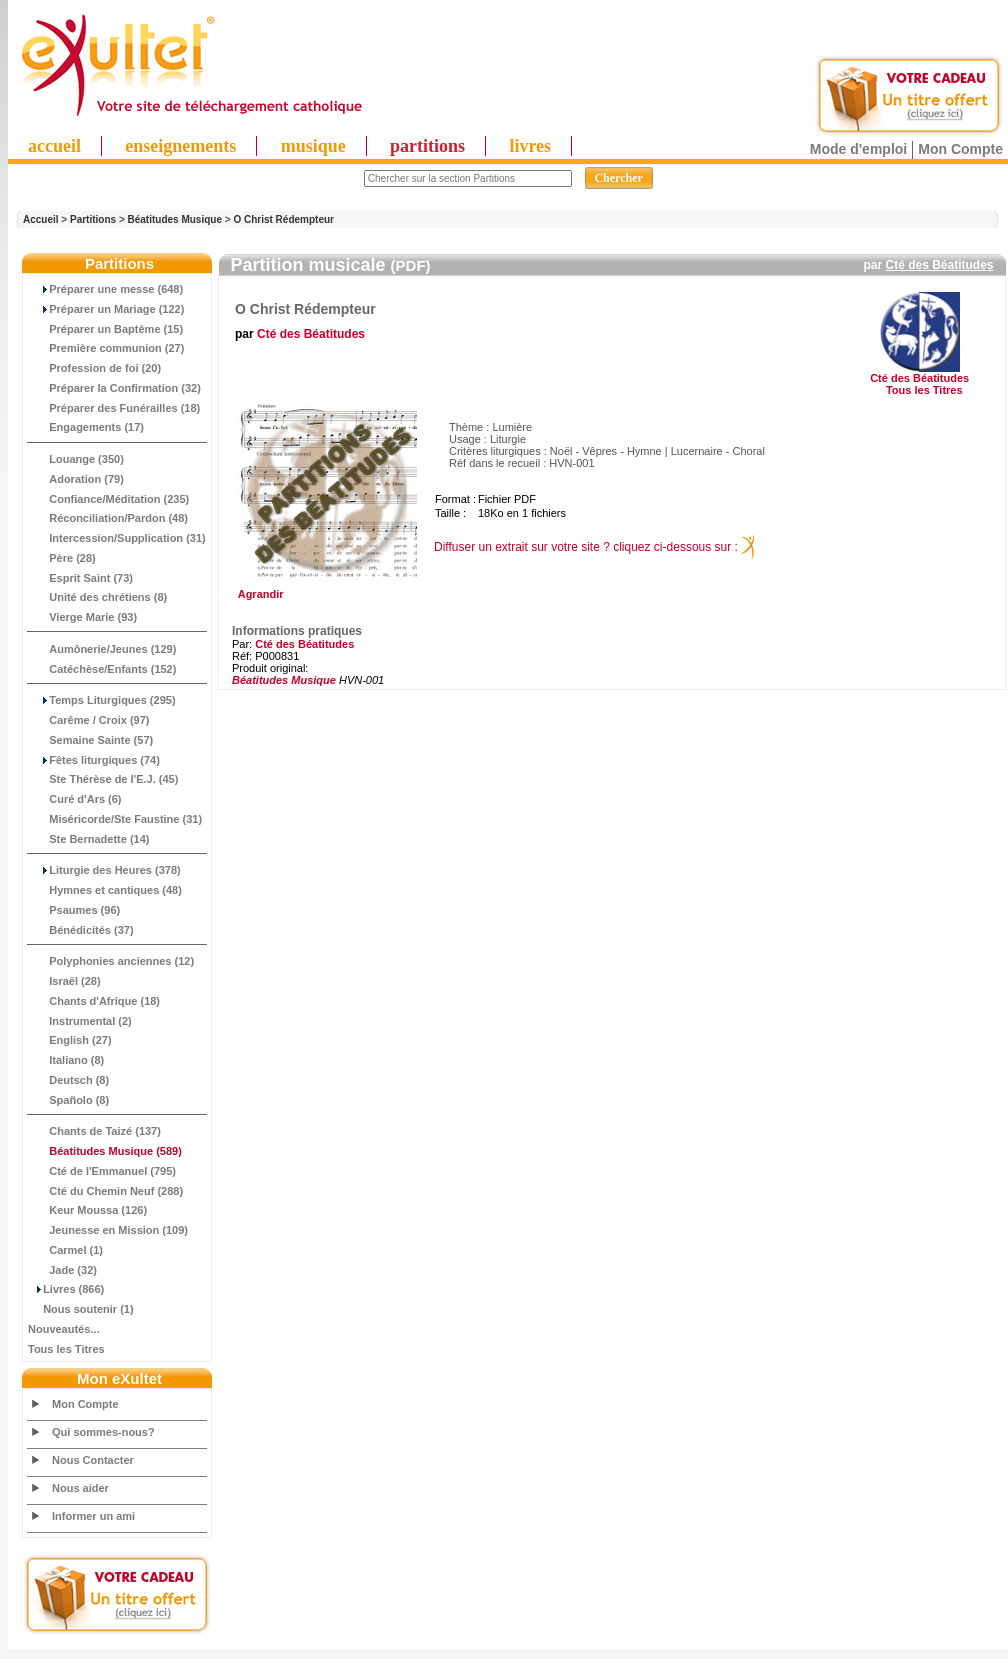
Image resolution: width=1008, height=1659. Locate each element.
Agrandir (324, 589)
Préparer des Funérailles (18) (114, 408)
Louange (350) (76, 459)
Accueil (41, 219)
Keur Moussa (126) (87, 1210)
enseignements (180, 146)
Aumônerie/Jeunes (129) (102, 649)
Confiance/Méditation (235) (108, 499)
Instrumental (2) (80, 1021)
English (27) (70, 1040)
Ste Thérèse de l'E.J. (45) (103, 779)
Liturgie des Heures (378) (104, 870)
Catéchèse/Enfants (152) (102, 669)
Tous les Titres (66, 1349)
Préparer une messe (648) (105, 289)
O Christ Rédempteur (283, 219)
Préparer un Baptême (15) (105, 329)
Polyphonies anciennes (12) (111, 961)
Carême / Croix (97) (89, 720)
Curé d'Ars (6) (75, 799)
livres (530, 146)
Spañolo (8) (68, 1100)
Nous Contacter (93, 1460)
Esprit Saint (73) (80, 578)
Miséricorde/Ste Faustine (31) (115, 819)
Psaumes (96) (74, 910)
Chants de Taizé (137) (94, 1131)
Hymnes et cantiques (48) (105, 890)
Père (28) (62, 558)
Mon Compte (960, 149)
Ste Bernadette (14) (89, 839)
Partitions (93, 219)
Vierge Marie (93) (82, 617)
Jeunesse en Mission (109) (108, 1230)
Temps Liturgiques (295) (102, 700)
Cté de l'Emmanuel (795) (102, 1171)
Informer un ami (93, 1516)
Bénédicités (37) (81, 930)
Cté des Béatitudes (939, 265)
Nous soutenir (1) (81, 1309)
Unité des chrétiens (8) (97, 597)
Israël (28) (64, 981)
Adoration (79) (76, 479)
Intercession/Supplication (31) (117, 538)
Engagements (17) (86, 427)
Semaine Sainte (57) (90, 740)
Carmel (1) (65, 1250)
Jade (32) (62, 1270)
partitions (427, 146)
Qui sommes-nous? (103, 1432)
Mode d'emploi (858, 149)
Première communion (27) (106, 348)
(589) (105, 1151)
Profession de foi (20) (94, 368)
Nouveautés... (64, 1329)
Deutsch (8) (68, 1080)
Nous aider (80, 1488)
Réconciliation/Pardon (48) (108, 518)
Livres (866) (66, 1289)
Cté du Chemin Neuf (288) (105, 1191)
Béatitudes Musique (175, 219)
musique (313, 146)
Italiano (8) (66, 1060)
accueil (54, 146)
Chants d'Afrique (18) (94, 1001)
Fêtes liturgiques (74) (94, 760)
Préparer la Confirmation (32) (114, 388)
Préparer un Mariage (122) (106, 309)
